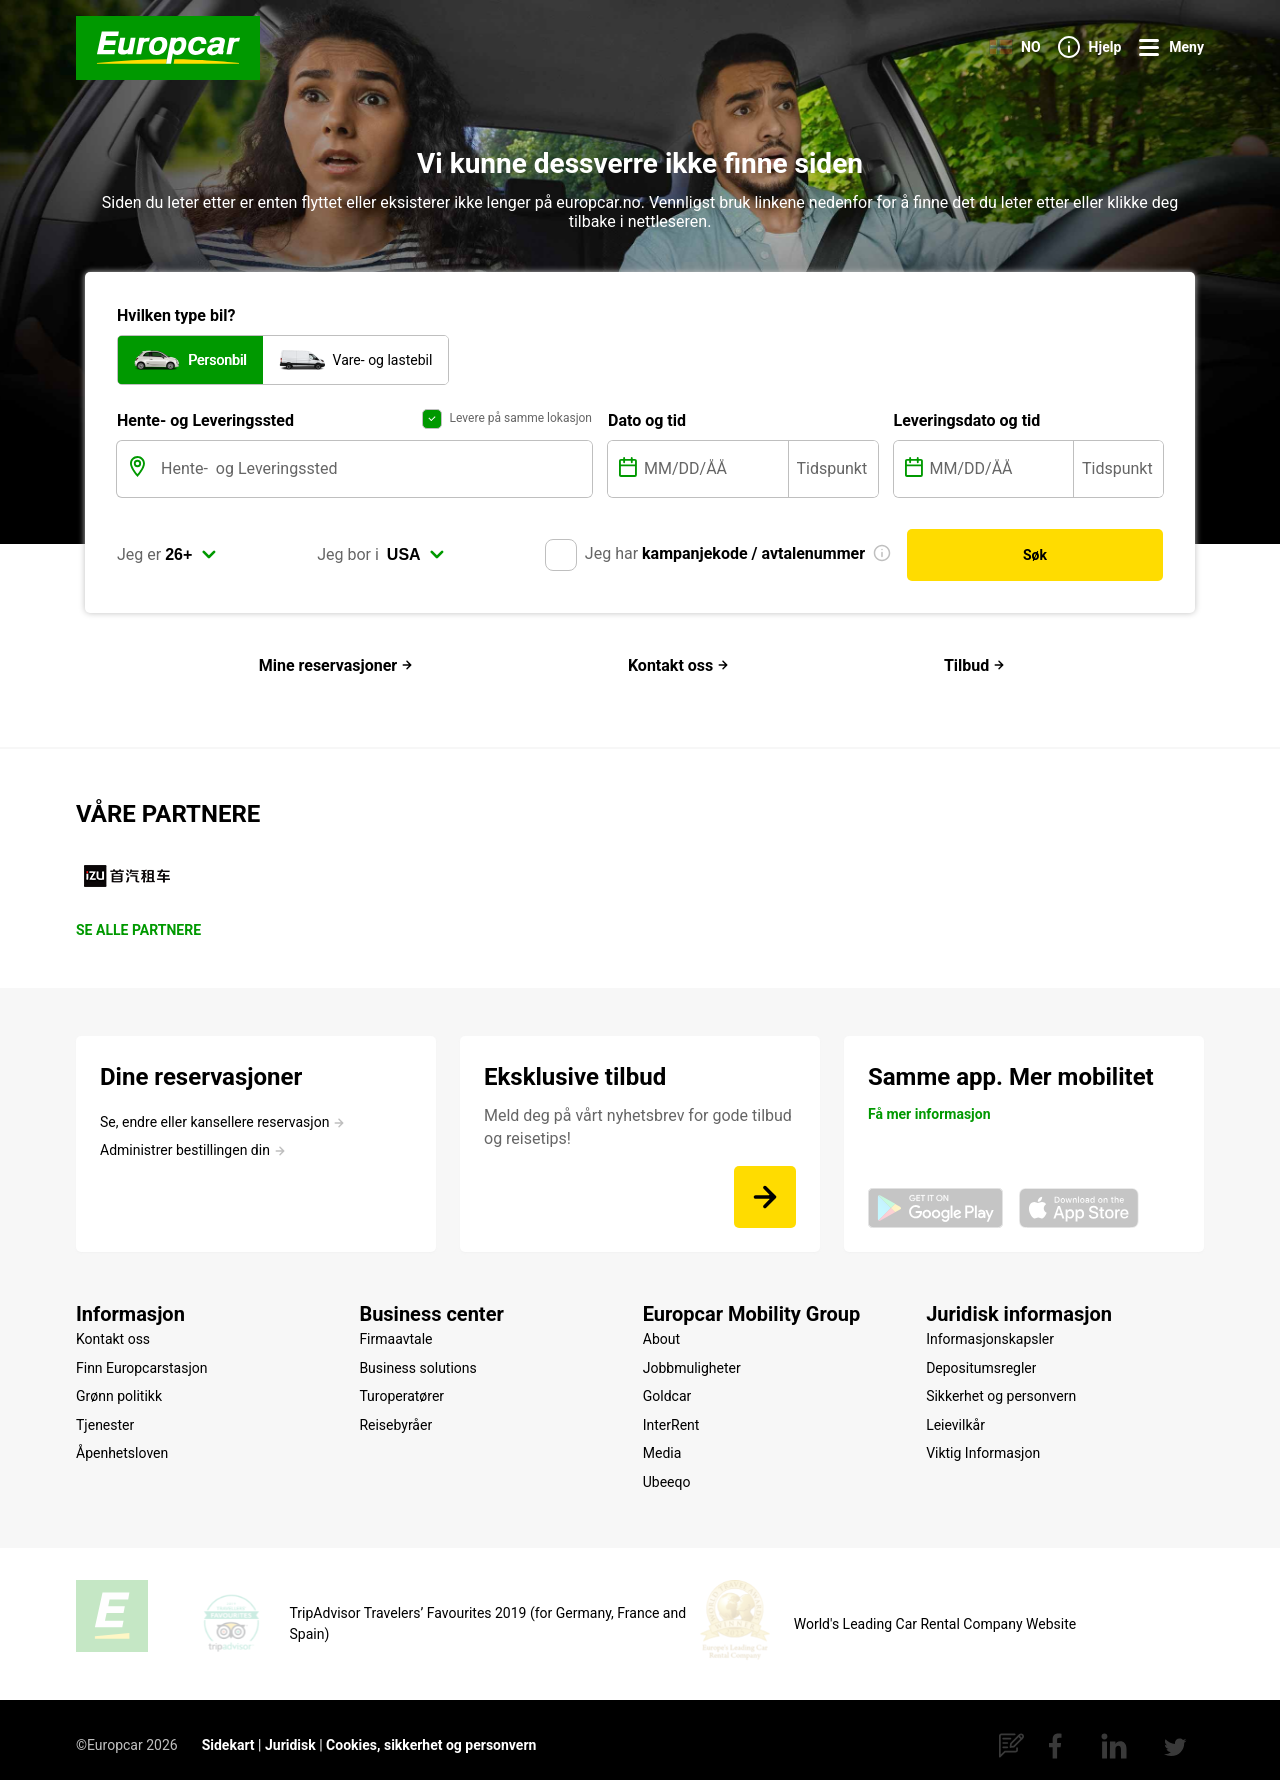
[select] (191, 567)
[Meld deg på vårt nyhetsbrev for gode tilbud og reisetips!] (765, 1197)
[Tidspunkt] (833, 480)
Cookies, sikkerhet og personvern (431, 1733)
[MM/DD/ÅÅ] (714, 480)
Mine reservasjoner (336, 665)
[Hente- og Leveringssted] (374, 480)
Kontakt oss (678, 665)
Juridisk (290, 1733)
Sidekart (228, 1733)
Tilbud (974, 665)
